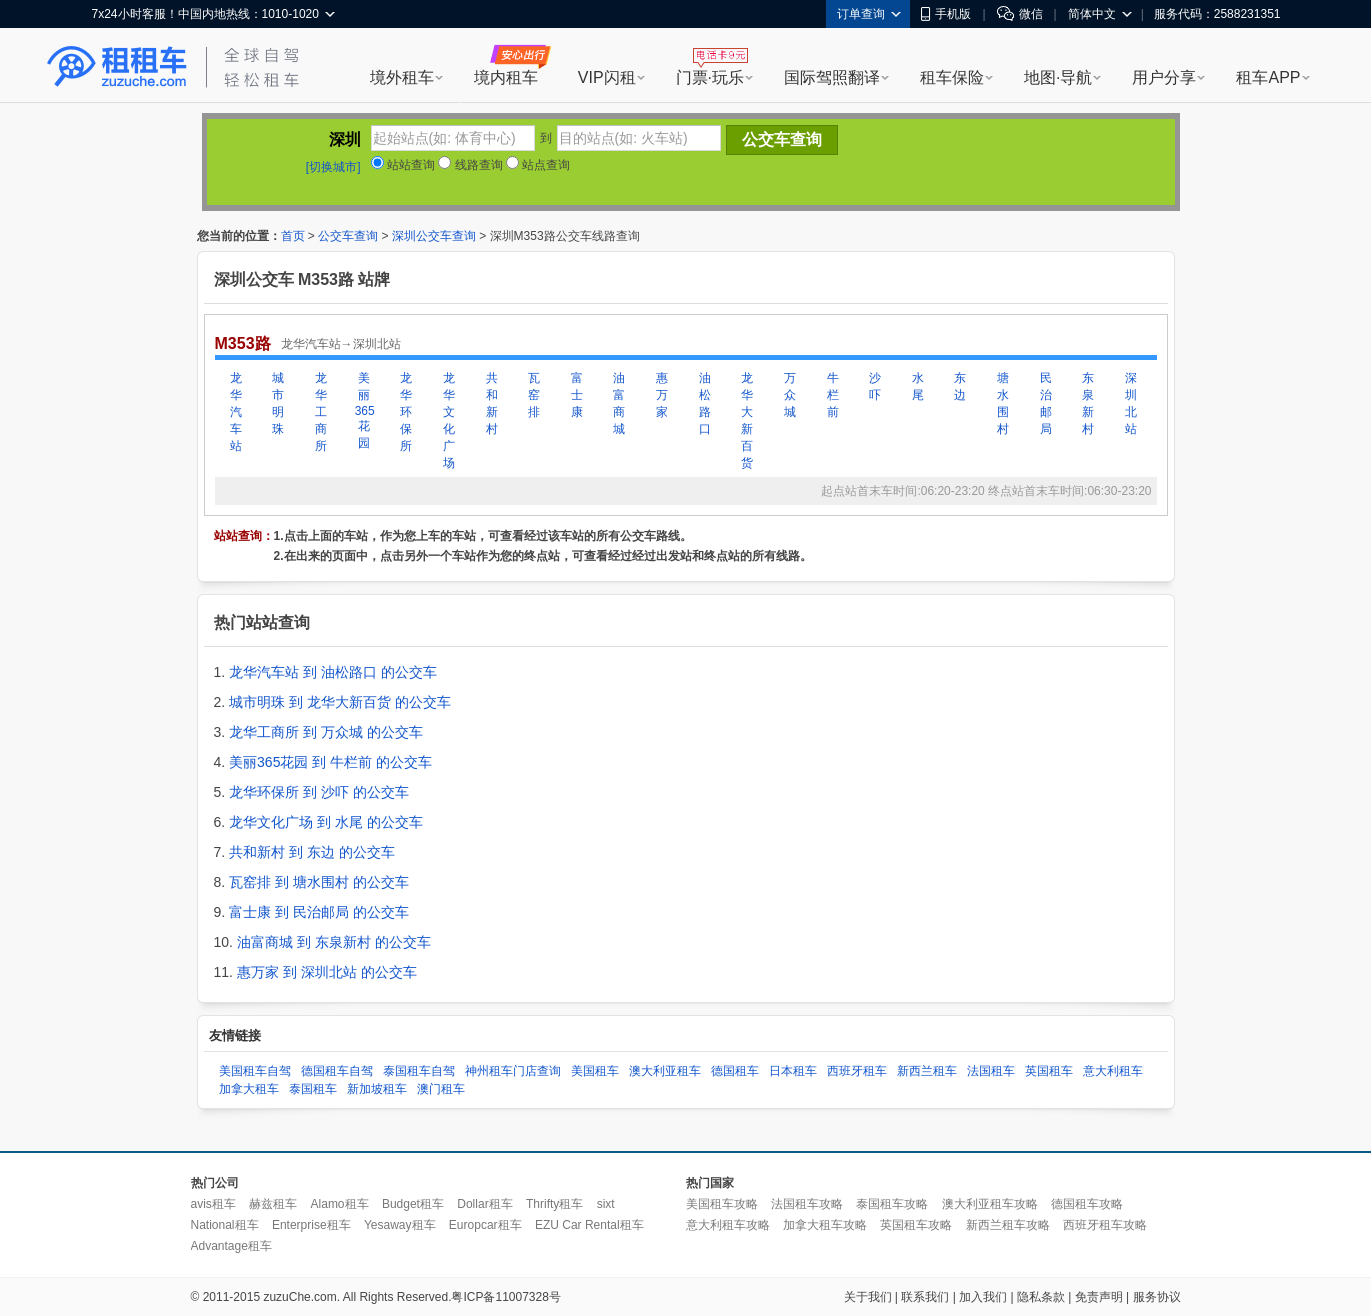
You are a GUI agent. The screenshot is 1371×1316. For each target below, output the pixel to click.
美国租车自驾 (255, 1071)
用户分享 (1164, 77)
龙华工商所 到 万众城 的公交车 (326, 732)
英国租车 (1049, 1071)
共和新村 (492, 403)
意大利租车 (1113, 1071)
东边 (960, 386)
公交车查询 (348, 236)
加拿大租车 (249, 1089)
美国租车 (595, 1071)
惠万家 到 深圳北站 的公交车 (327, 972)
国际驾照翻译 (832, 77)
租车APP (1268, 77)
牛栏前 (833, 395)
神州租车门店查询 (513, 1071)
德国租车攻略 (1087, 1204)
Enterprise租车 (311, 1225)
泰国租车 (313, 1089)
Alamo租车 (340, 1204)
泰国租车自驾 (419, 1071)
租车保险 (952, 77)
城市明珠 (278, 403)
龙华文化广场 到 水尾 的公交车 (326, 822)
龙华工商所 (321, 412)
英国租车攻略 (916, 1225)
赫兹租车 (273, 1204)
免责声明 (1099, 1297)
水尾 (918, 386)
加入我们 (983, 1297)
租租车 (117, 67)
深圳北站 (1131, 403)
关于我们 (868, 1297)
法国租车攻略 (807, 1204)
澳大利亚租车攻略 (990, 1204)
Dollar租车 (484, 1204)
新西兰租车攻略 (1008, 1225)
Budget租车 (413, 1204)
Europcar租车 (485, 1225)
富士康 (577, 395)
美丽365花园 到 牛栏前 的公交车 (330, 762)
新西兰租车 (927, 1071)
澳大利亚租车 (665, 1071)
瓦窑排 (534, 395)
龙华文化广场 (449, 420)
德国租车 (735, 1071)
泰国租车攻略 (892, 1204)
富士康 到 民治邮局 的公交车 (319, 912)
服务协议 (1157, 1297)
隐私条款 (1041, 1297)
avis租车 (213, 1204)
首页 (293, 236)
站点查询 (538, 165)
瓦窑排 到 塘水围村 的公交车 (319, 882)
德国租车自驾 (337, 1071)
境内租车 (506, 77)
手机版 (946, 14)
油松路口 (705, 403)
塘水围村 (1003, 403)
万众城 (790, 395)
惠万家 (662, 395)
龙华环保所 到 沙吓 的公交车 (319, 792)
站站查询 (403, 165)
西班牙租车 (857, 1071)
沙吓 (875, 386)
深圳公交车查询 (434, 236)
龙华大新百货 (747, 420)
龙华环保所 (406, 412)
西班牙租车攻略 (1105, 1225)
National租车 (225, 1225)
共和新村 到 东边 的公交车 (312, 852)
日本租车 (793, 1071)
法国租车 (991, 1071)
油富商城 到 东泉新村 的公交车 (334, 942)
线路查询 (470, 165)
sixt (606, 1204)
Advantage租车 (231, 1246)
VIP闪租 (607, 77)
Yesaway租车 (400, 1225)
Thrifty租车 (554, 1204)
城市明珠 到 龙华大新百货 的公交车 (340, 702)
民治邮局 (1046, 403)
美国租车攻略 (722, 1204)
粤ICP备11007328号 (505, 1297)
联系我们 (925, 1297)
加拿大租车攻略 (825, 1225)
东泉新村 (1088, 403)
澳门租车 (441, 1089)
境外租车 (402, 77)
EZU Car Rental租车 (589, 1225)
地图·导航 (1058, 77)
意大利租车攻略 (728, 1225)
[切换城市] (333, 167)
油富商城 (619, 403)
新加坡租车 (377, 1089)
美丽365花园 (364, 410)
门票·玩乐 (710, 77)
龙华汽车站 (236, 412)
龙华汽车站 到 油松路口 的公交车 (333, 672)
